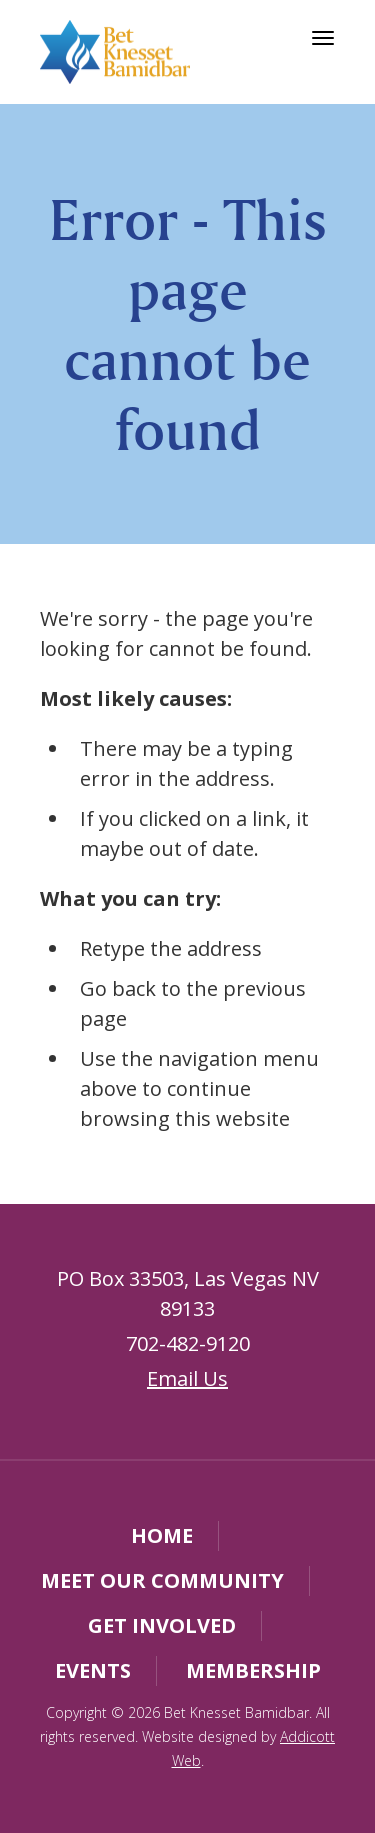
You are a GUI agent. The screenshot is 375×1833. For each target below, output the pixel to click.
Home (162, 1535)
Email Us (187, 1378)
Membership (253, 1670)
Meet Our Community (162, 1580)
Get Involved (162, 1625)
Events (93, 1670)
